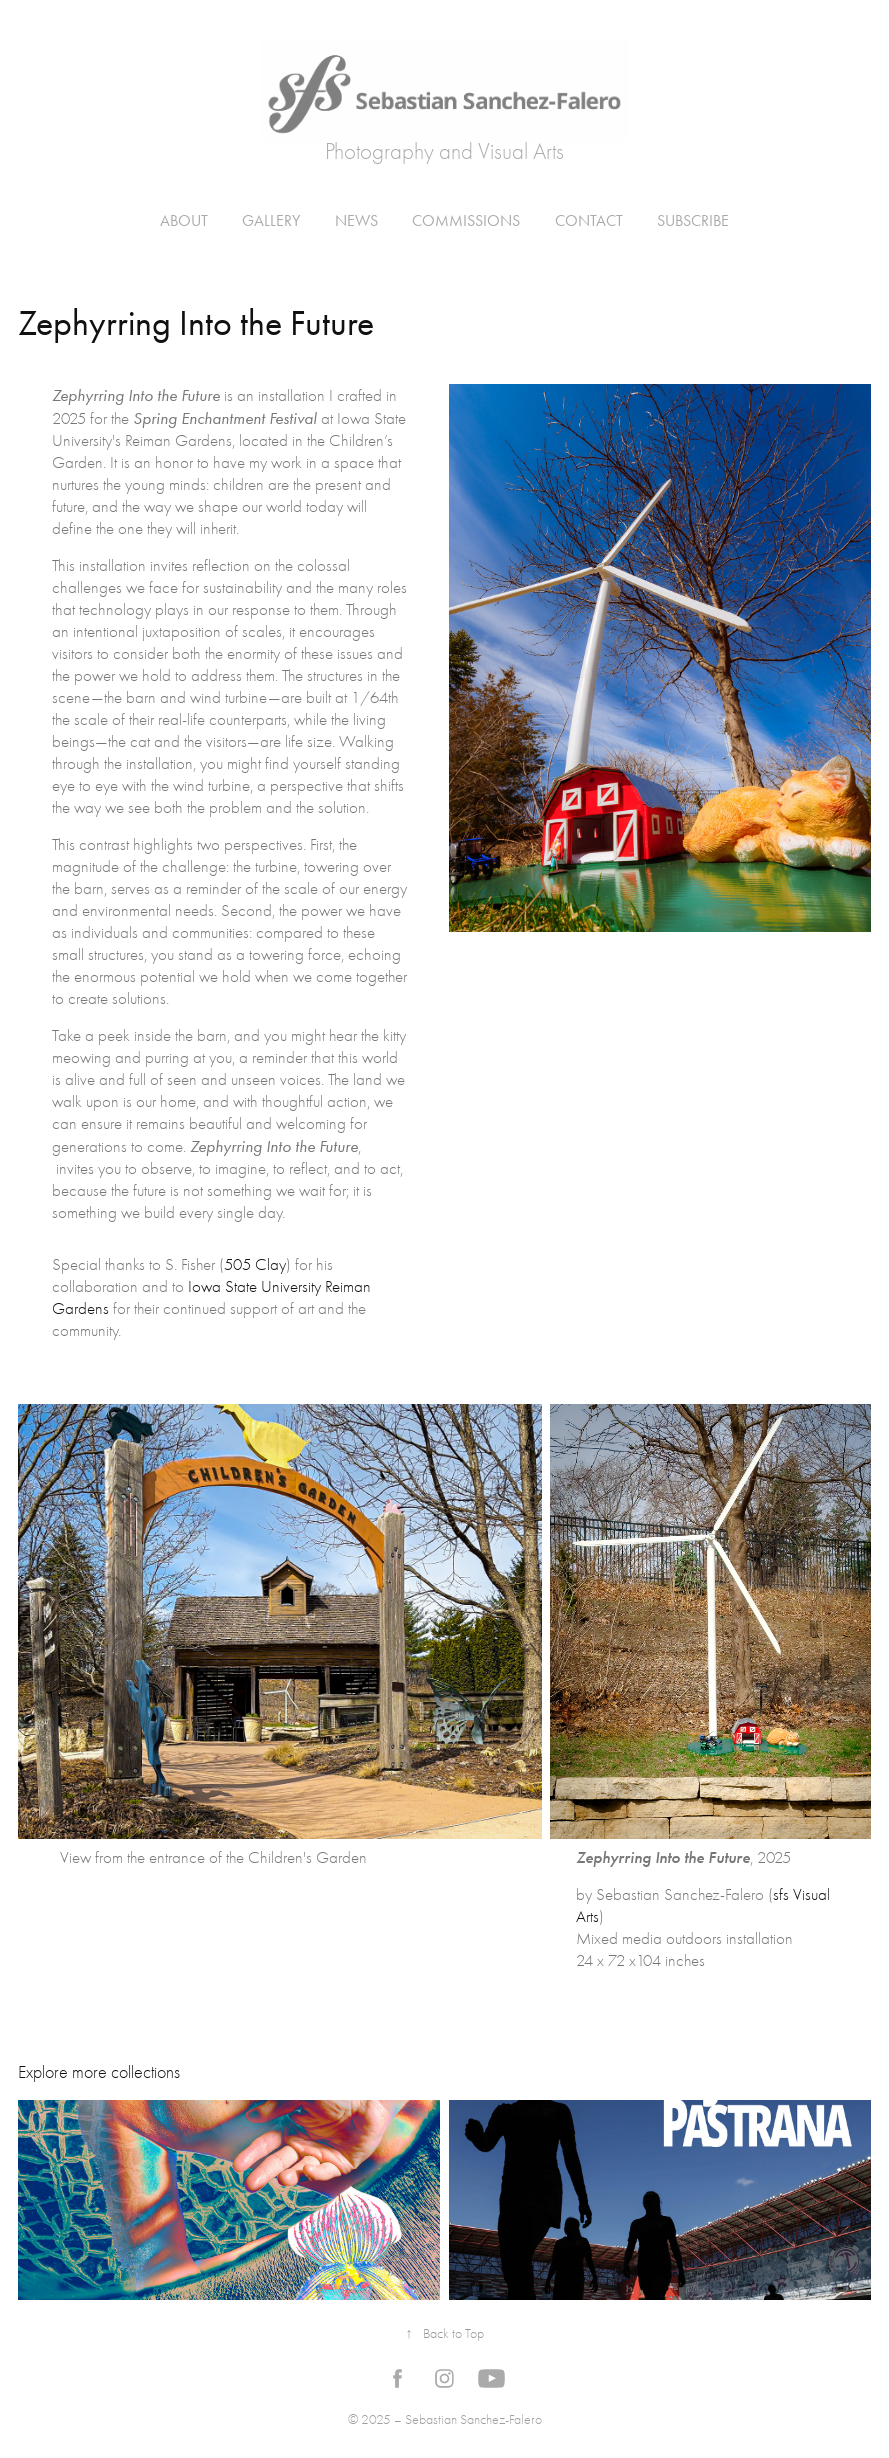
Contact (589, 220)
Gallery (271, 220)
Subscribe (693, 220)
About (184, 220)
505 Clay (255, 1264)
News (356, 220)
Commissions (466, 220)
